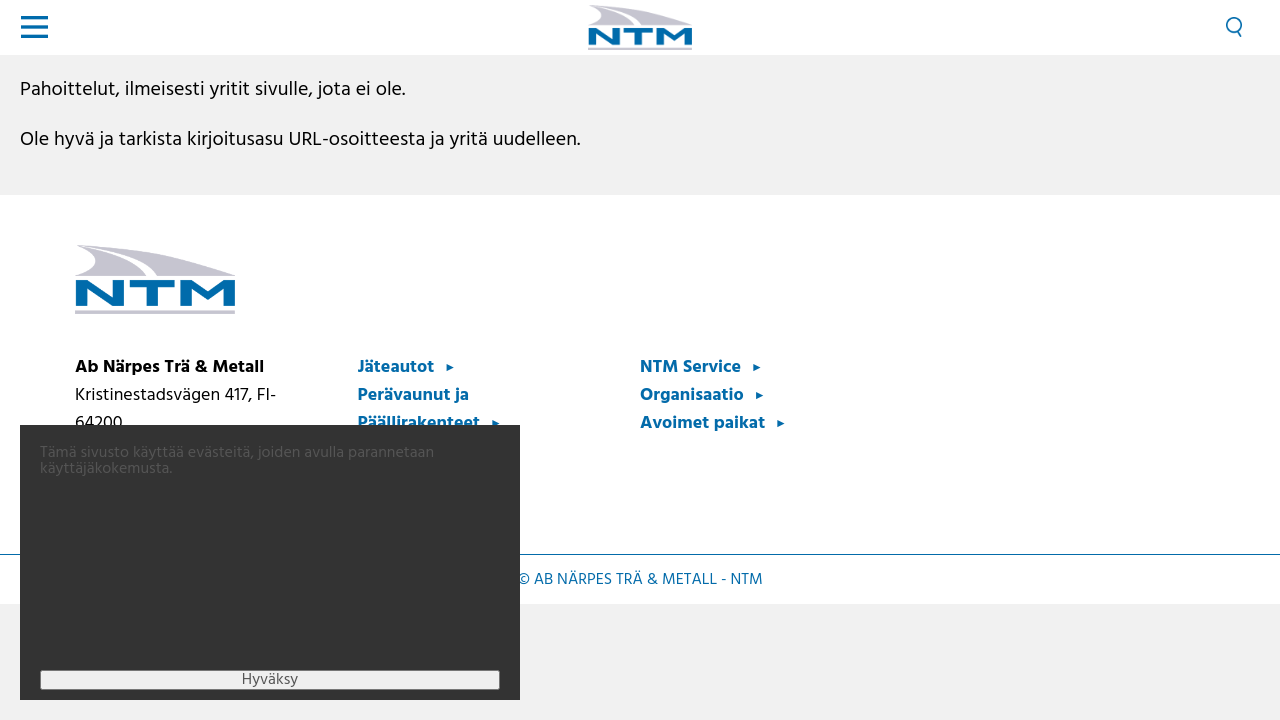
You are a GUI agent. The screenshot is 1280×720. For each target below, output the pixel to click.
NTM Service (690, 367)
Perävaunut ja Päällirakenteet (419, 409)
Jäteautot (396, 367)
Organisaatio (692, 395)
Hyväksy (270, 698)
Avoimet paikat (702, 423)
